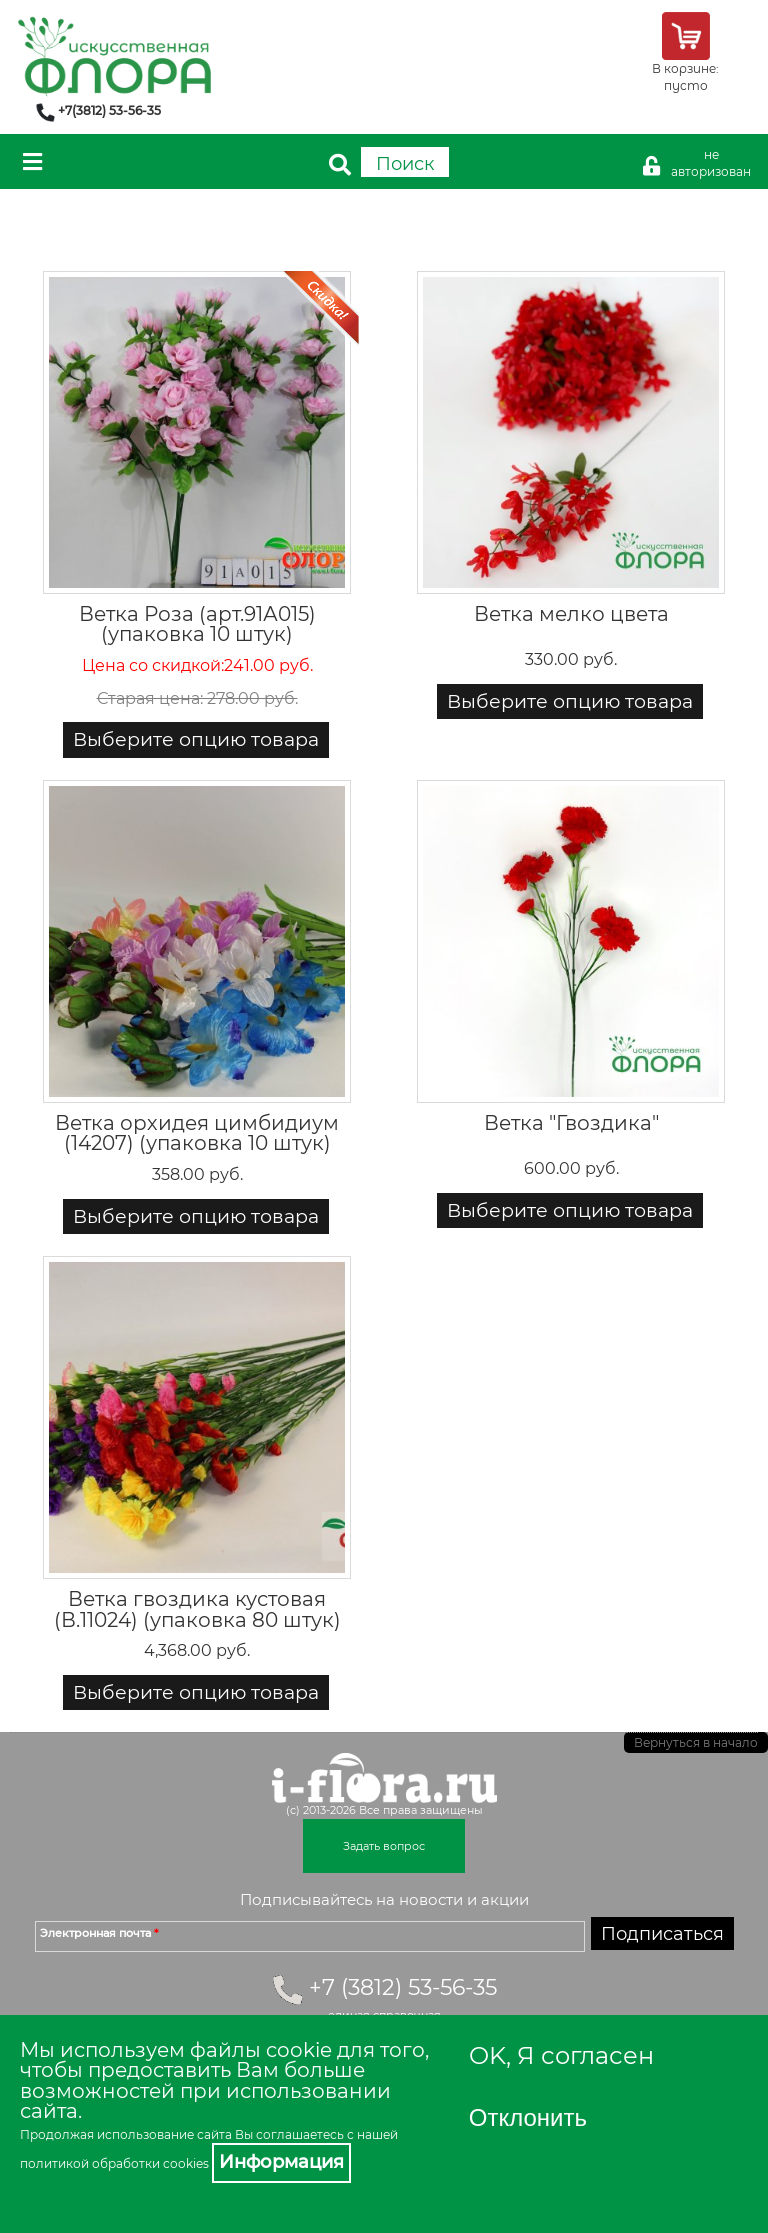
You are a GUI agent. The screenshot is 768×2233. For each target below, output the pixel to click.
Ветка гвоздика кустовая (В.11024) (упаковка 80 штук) (197, 1608)
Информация (281, 2162)
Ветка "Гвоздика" (571, 1122)
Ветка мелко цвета (571, 613)
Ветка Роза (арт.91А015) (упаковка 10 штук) (197, 623)
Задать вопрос (384, 1846)
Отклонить (528, 2117)
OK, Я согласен (561, 2055)
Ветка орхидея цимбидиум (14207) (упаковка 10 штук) (197, 1132)
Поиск (405, 164)
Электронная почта (99, 1933)
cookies (186, 2163)
